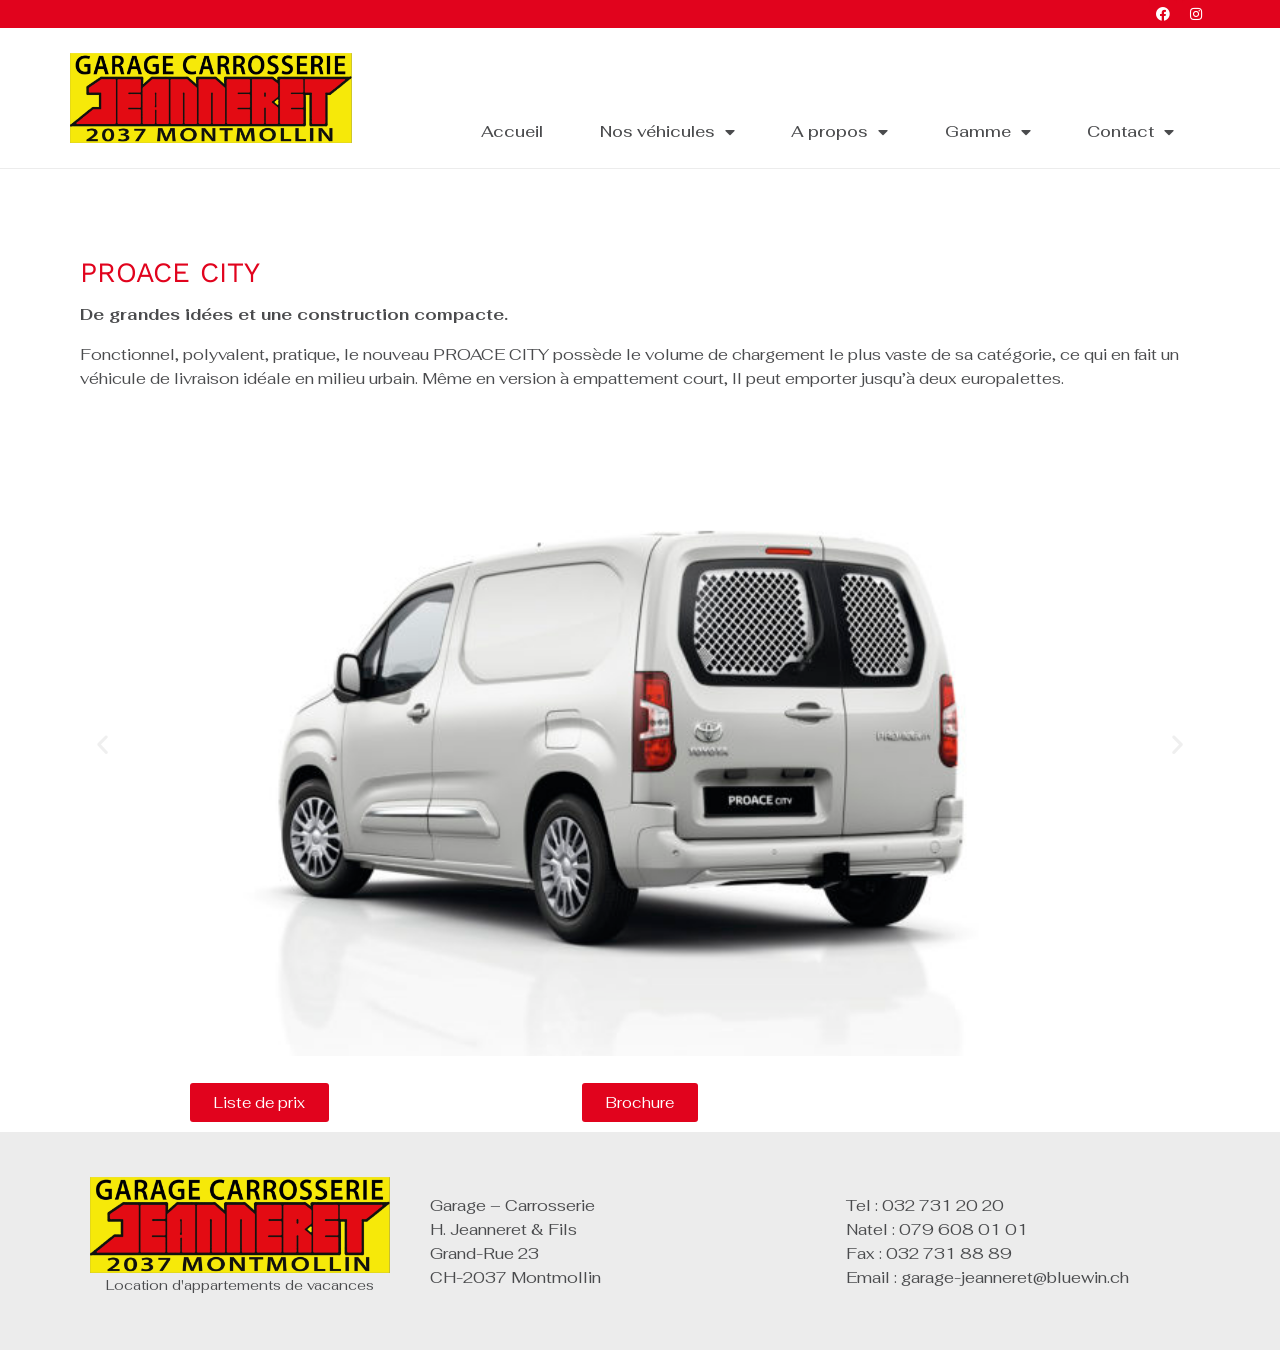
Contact (1130, 132)
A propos (839, 132)
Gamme (988, 132)
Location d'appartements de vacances (240, 1285)
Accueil (512, 131)
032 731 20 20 (943, 1205)
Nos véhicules (667, 132)
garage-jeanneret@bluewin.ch (1015, 1277)
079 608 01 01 (963, 1229)
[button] (102, 744)
